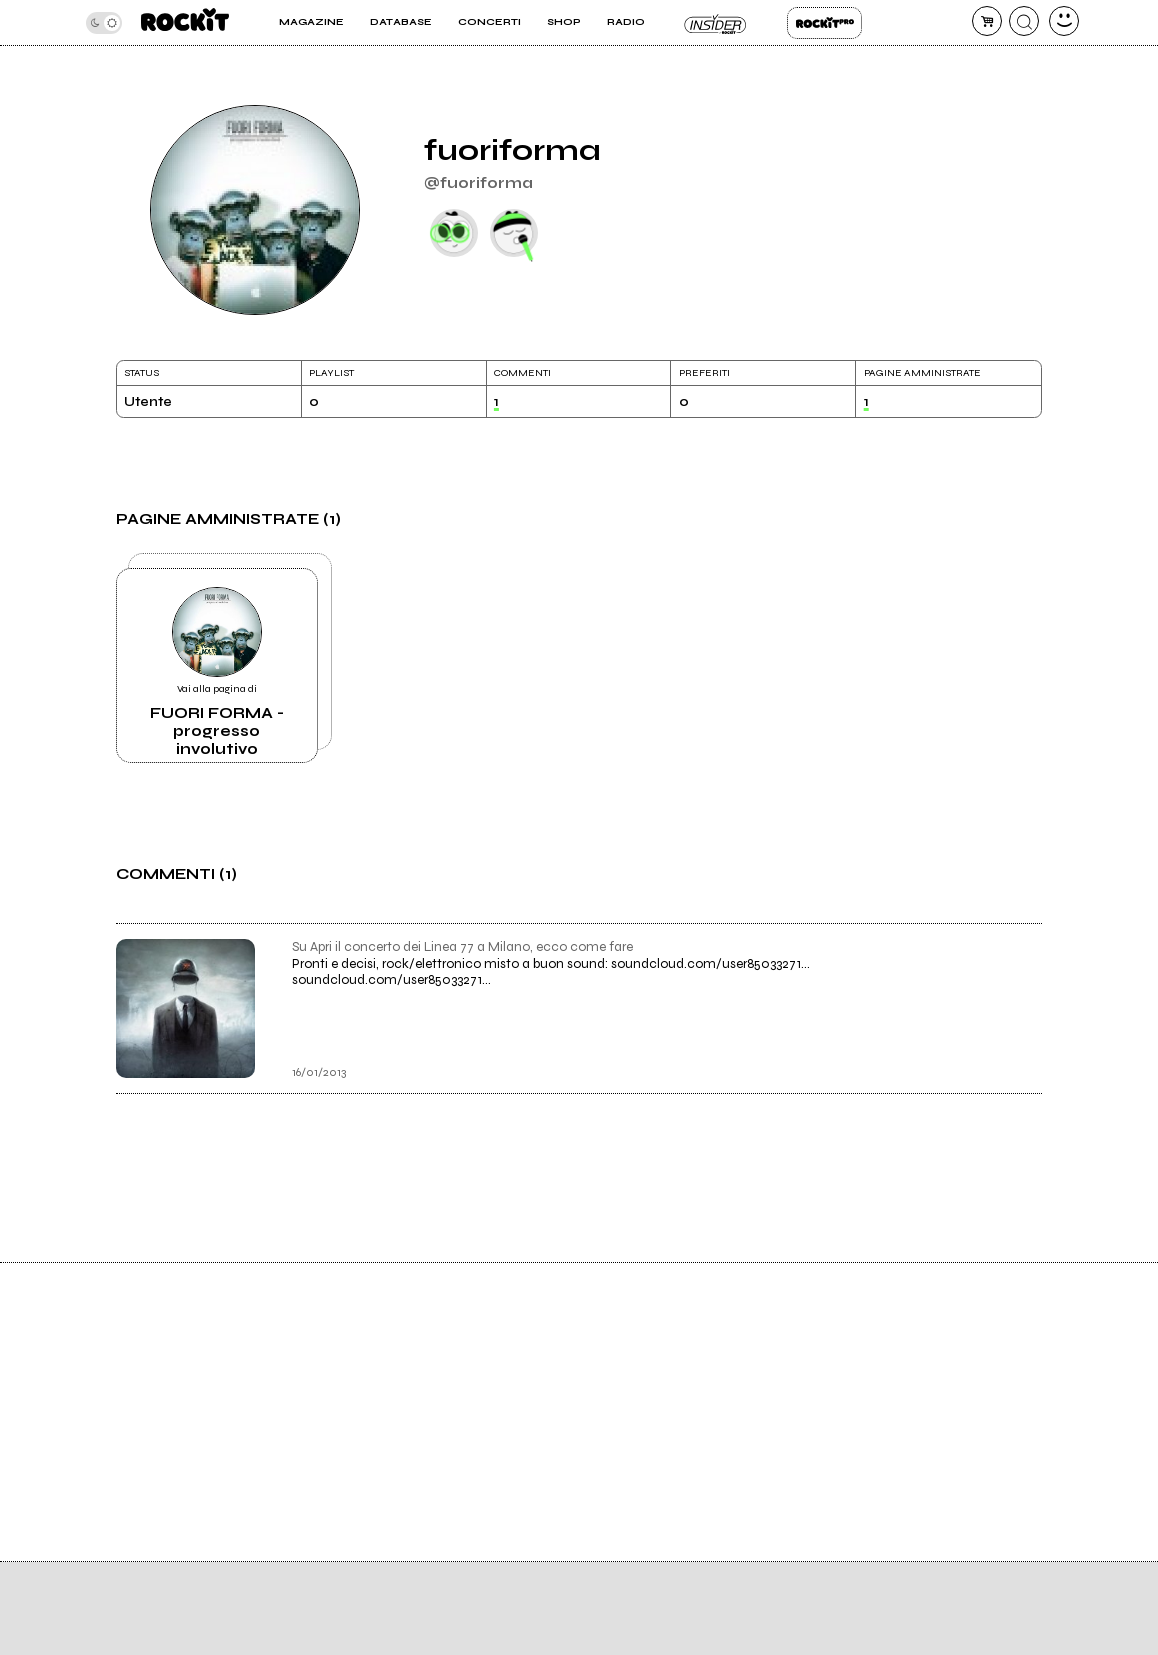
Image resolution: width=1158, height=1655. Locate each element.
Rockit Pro (824, 23)
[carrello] (987, 21)
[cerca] (1024, 21)
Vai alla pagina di (217, 672)
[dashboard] (1064, 21)
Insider (716, 23)
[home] (185, 22)
